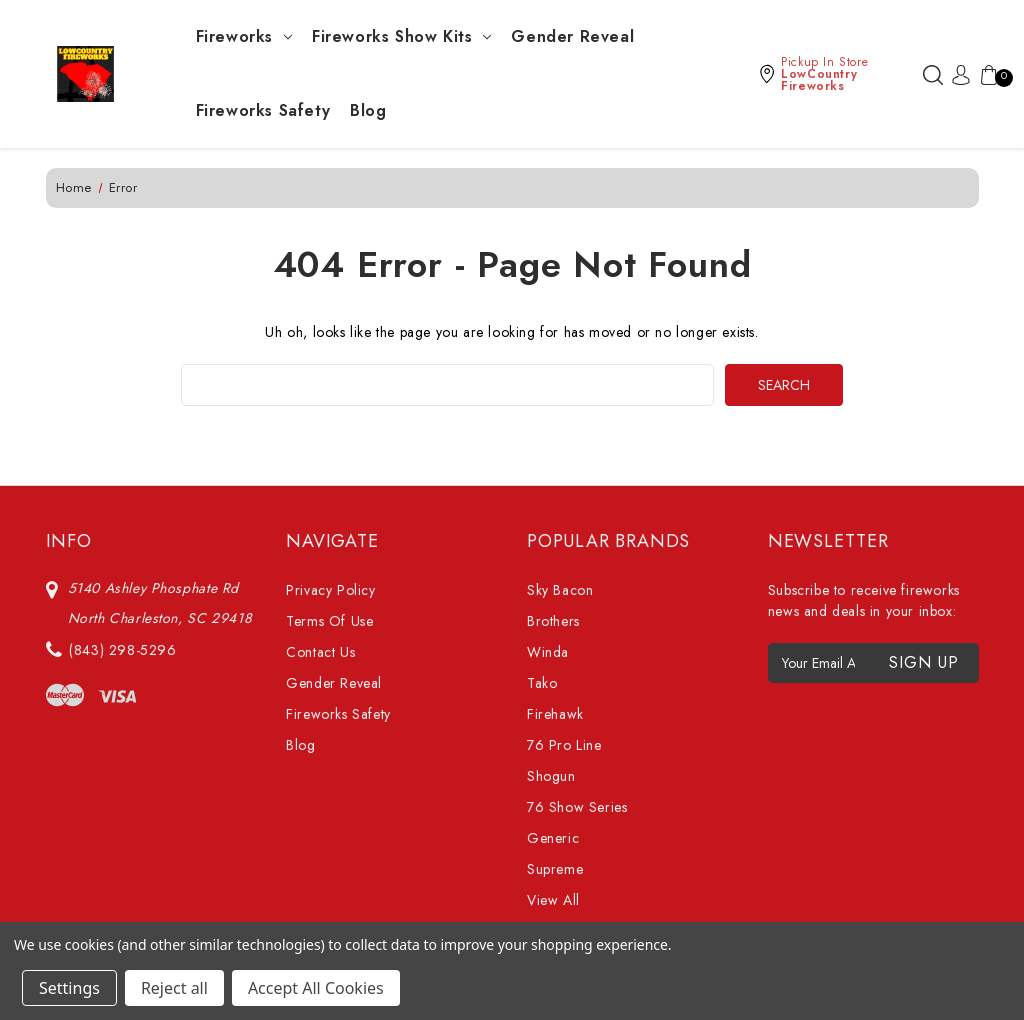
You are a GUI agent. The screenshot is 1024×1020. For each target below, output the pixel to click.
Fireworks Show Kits (401, 36)
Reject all (174, 988)
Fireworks (244, 36)
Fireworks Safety (263, 110)
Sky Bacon (560, 590)
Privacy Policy (330, 590)
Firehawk (555, 714)
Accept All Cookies (316, 988)
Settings (69, 988)
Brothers (553, 621)
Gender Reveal (572, 36)
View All (553, 900)
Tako (542, 683)
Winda (548, 652)
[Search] (933, 74)
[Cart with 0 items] (985, 74)
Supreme (555, 869)
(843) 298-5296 (122, 650)
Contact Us (320, 652)
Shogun (551, 776)
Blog (368, 110)
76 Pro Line (564, 745)
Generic (553, 838)
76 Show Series (577, 807)
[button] (835, 74)
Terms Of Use (329, 621)
